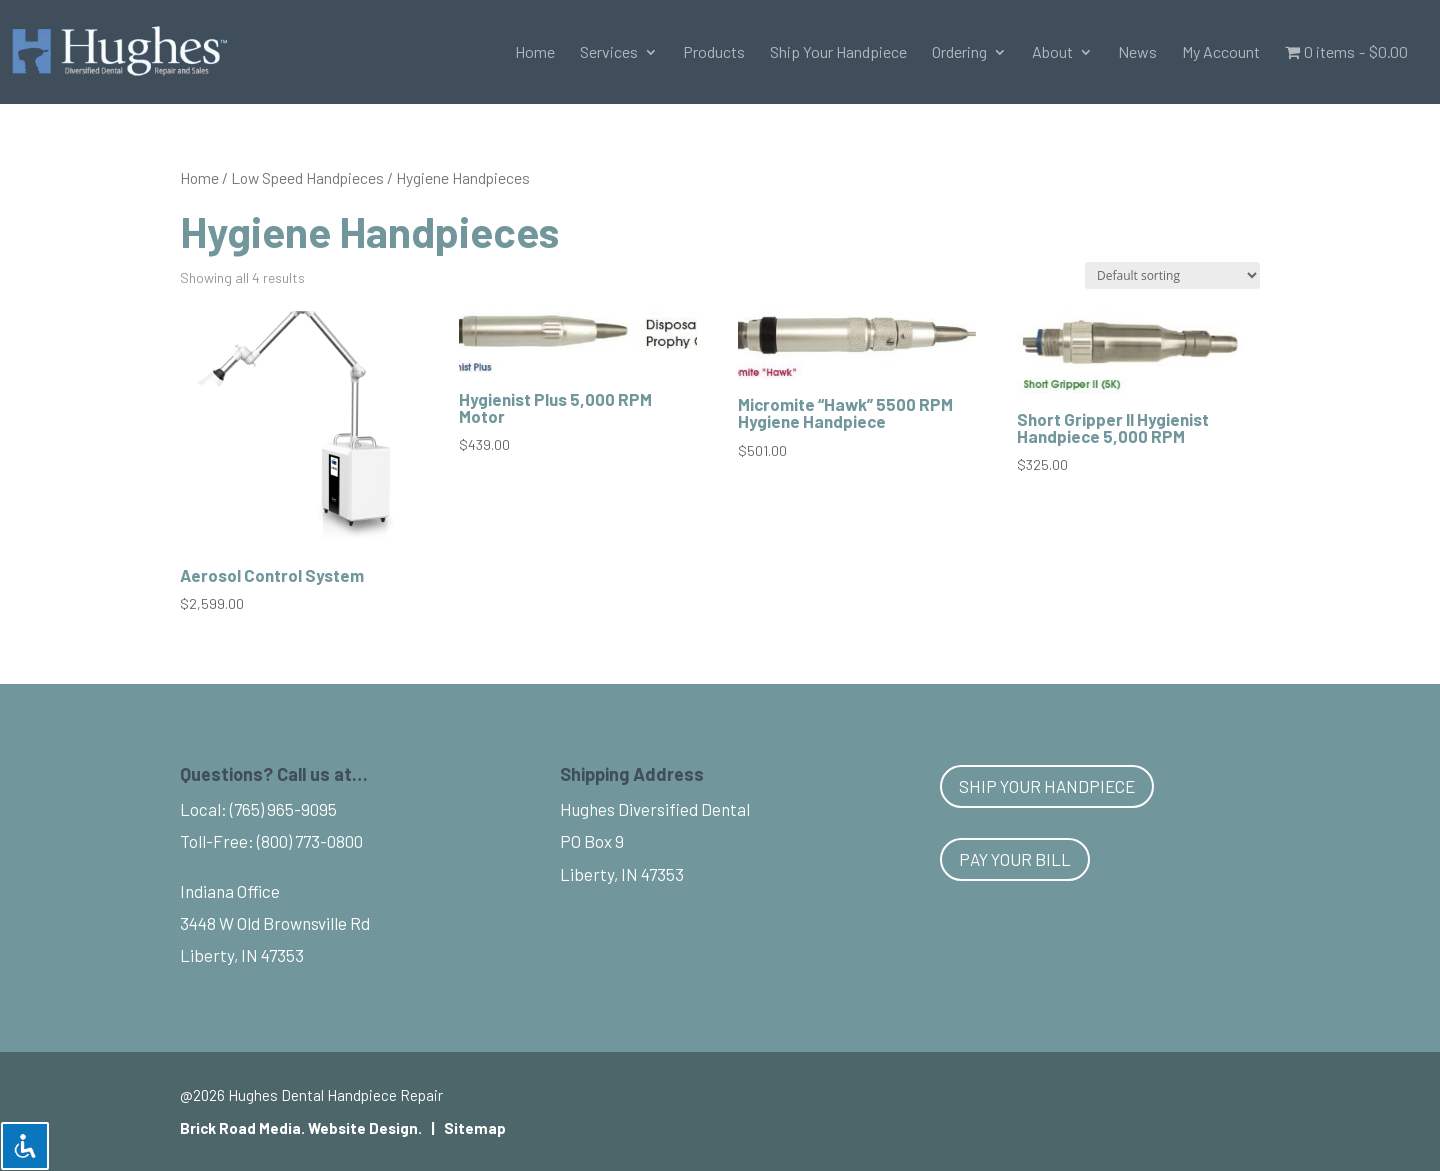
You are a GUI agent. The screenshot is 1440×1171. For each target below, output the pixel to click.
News (1137, 53)
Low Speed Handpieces (307, 177)
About (1052, 53)
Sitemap (475, 1128)
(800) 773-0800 (310, 841)
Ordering (959, 53)
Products (714, 53)
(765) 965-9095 (283, 809)
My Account (1221, 53)
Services (609, 53)
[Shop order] (1172, 275)
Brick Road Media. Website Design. (301, 1128)
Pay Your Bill (1015, 859)
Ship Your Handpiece (838, 53)
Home (535, 53)
